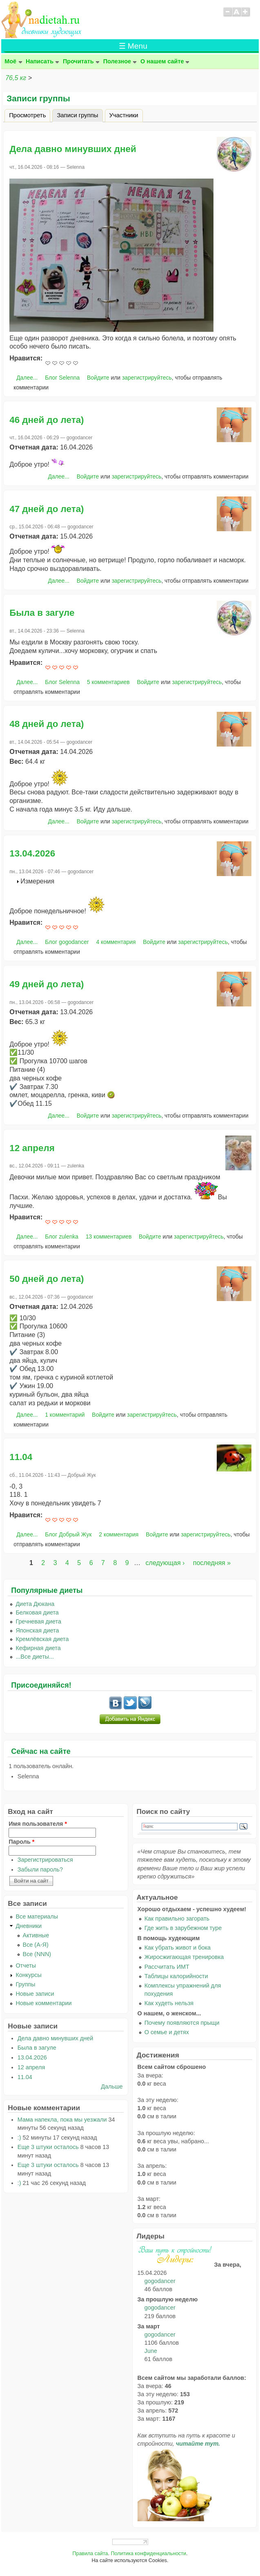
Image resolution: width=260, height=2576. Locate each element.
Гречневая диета (38, 1621)
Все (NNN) (37, 1954)
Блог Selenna (62, 377)
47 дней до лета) (46, 509)
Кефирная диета (38, 1648)
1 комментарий (64, 1414)
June (150, 2351)
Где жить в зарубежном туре (183, 1928)
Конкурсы (28, 1975)
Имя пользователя (38, 1823)
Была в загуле (41, 613)
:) (19, 2137)
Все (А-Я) (36, 1944)
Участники (123, 115)
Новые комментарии (43, 2003)
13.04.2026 (32, 853)
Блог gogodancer (67, 942)
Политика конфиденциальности (148, 2553)
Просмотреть (27, 115)
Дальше (111, 2086)
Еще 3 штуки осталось (48, 2147)
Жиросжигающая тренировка (184, 1957)
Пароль (21, 1841)
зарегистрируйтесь (147, 377)
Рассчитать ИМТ (166, 1966)
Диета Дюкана (35, 1604)
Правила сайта (90, 2553)
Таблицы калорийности (176, 1976)
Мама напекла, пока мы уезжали (62, 2119)
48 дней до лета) (46, 724)
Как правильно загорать (176, 1918)
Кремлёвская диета (42, 1639)
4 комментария (116, 942)
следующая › (165, 1562)
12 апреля (32, 1148)
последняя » (212, 1562)
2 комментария (118, 1534)
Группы (25, 1984)
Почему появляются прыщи (182, 2022)
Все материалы (37, 1916)
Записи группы (79, 114)
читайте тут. (198, 2443)
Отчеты (26, 1965)
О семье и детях (166, 2032)
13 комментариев (108, 1236)
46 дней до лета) (46, 420)
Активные (36, 1935)
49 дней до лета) (46, 984)
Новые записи (35, 1993)
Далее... (27, 377)
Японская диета (37, 1630)
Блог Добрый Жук (68, 1534)
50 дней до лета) (46, 1279)
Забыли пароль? (40, 1869)
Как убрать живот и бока (177, 1947)
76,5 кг (15, 77)
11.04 (20, 1457)
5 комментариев (108, 682)
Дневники (29, 1926)
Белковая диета (37, 1612)
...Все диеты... (35, 1656)
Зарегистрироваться (45, 1859)
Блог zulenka (61, 1236)
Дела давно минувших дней (72, 149)
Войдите (98, 377)
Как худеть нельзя (168, 2003)
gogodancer (160, 2281)
